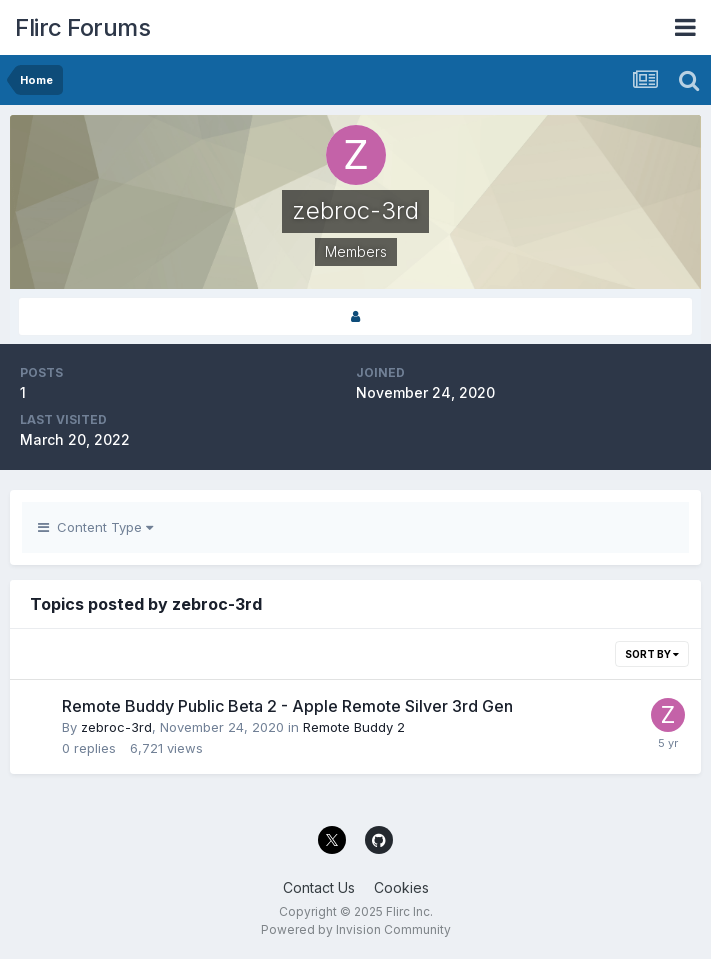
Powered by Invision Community (356, 929)
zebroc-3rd (116, 727)
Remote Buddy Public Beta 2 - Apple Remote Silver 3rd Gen (287, 706)
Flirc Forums (82, 27)
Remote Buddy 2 (354, 727)
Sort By (652, 654)
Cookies (401, 887)
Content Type (95, 527)
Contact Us (319, 887)
